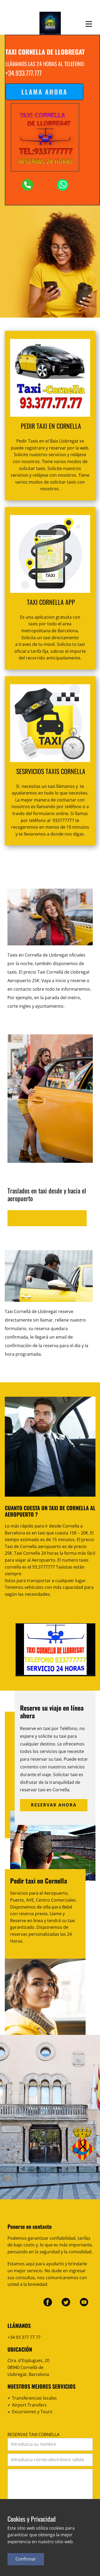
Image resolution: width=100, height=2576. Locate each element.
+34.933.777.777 (23, 73)
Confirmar (25, 2559)
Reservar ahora (54, 1805)
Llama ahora (44, 91)
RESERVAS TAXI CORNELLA (33, 2434)
